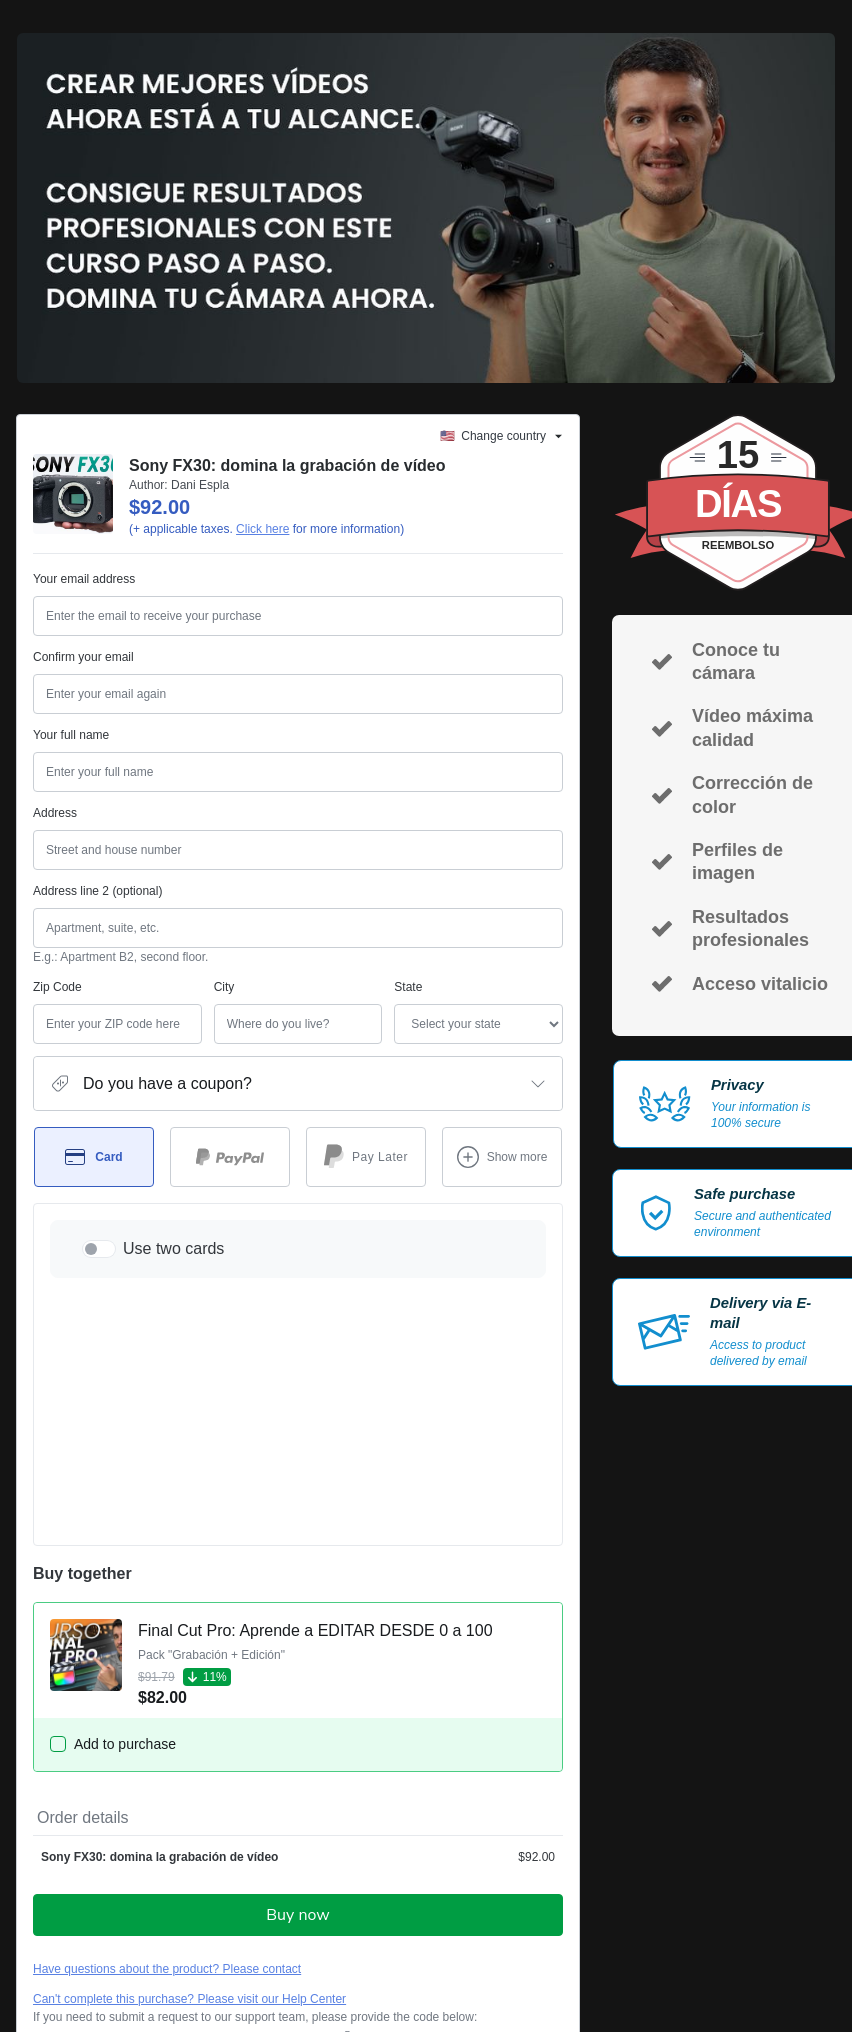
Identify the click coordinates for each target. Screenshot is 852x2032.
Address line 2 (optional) (97, 891)
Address (55, 813)
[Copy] (185, 1801)
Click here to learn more (270, 1832)
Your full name (71, 735)
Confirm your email (83, 657)
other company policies (273, 1902)
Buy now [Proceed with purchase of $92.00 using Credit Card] (297, 1680)
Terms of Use (68, 1902)
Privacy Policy (147, 1902)
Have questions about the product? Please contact (167, 1734)
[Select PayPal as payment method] (230, 1157)
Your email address (84, 579)
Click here (262, 529)
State (318, 987)
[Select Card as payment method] (94, 1157)
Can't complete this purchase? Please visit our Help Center (189, 1764)
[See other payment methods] (502, 1157)
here (222, 1954)
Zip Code (57, 987)
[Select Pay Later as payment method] (366, 1157)
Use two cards (173, 1248)
